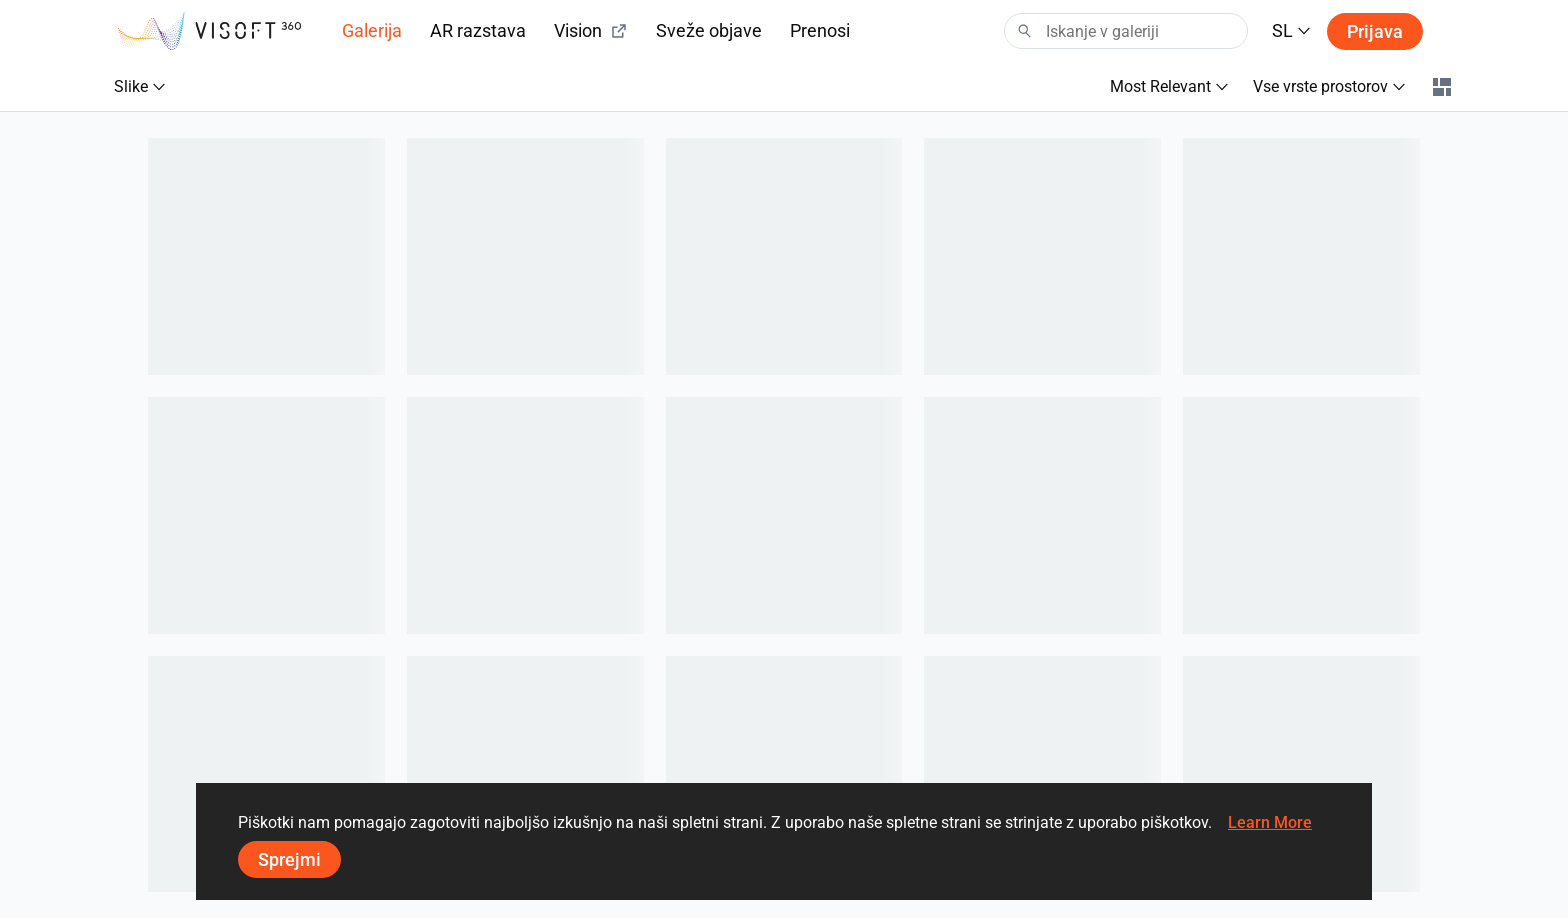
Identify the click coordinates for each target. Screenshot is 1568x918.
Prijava (1375, 31)
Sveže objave (709, 30)
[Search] (1126, 31)
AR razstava (478, 30)
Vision (591, 30)
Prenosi (820, 30)
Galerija (372, 30)
